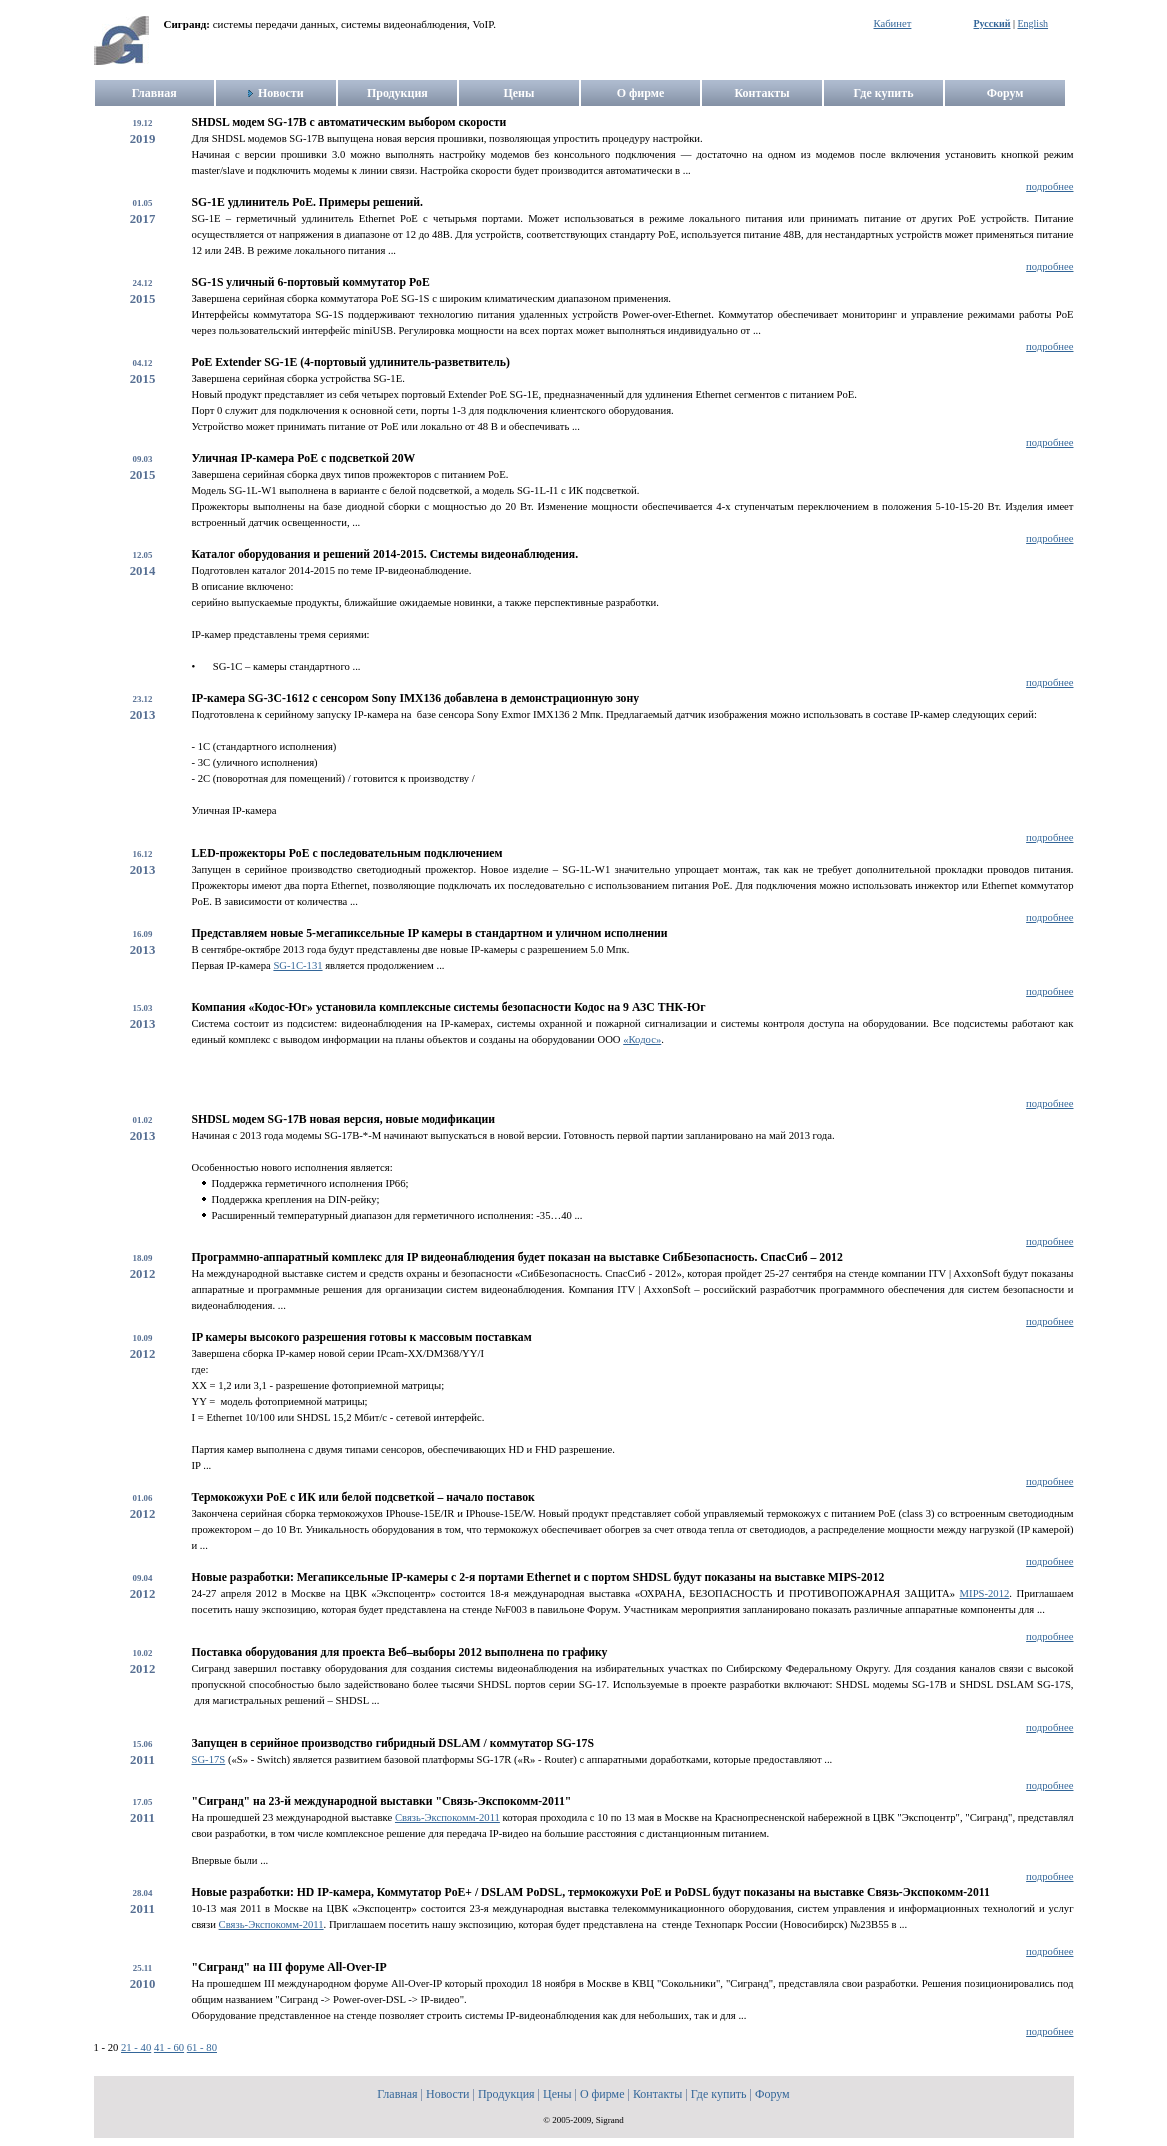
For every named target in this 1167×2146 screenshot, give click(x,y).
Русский (992, 23)
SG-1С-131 (297, 965)
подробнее (1049, 186)
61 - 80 (202, 2047)
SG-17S (209, 1759)
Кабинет (893, 23)
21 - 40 (136, 2047)
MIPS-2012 (985, 1593)
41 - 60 (169, 2047)
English (1032, 23)
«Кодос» (642, 1039)
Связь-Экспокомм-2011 (447, 1817)
